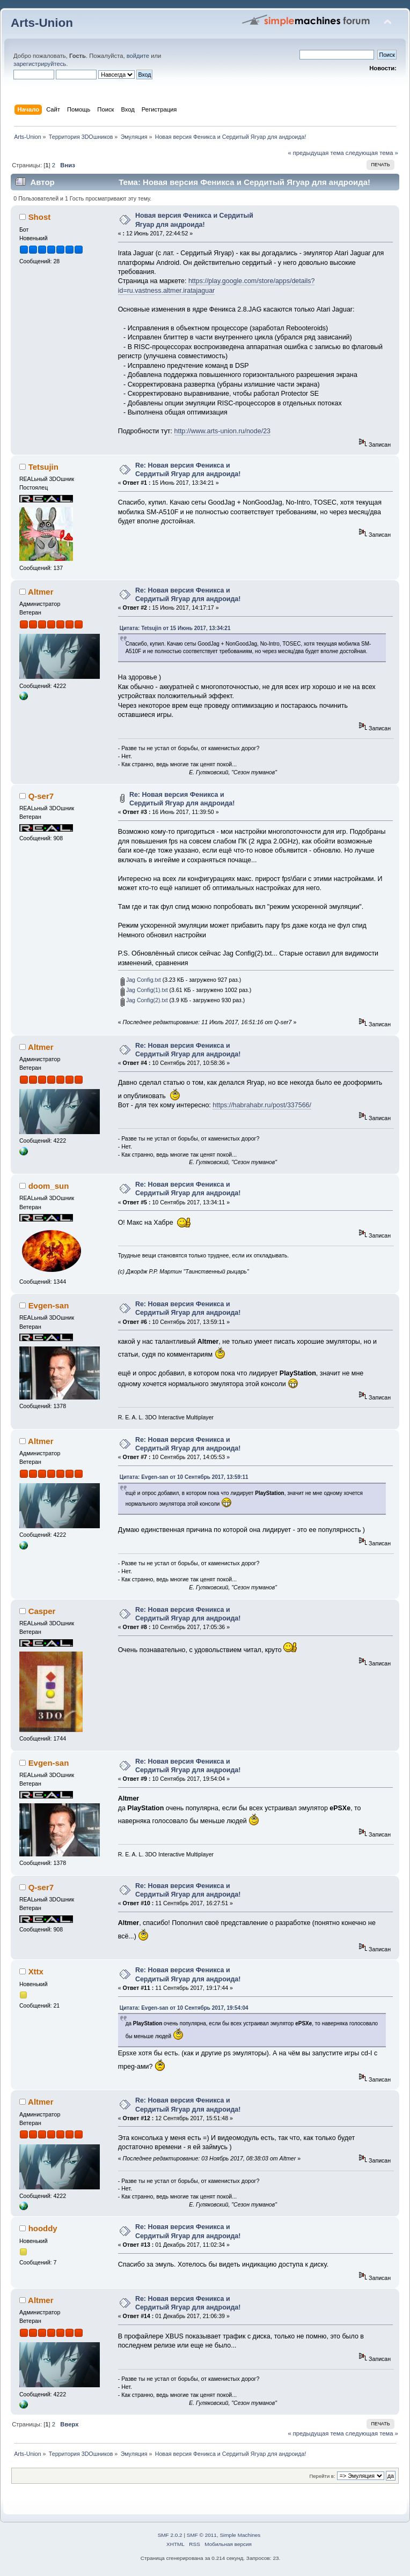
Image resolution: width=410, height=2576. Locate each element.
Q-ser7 (41, 796)
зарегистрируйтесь (39, 64)
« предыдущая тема (315, 153)
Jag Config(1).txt (144, 990)
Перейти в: (322, 2476)
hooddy (42, 2228)
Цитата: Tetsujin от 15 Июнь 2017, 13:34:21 (175, 628)
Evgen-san (48, 1305)
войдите (138, 56)
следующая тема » (372, 153)
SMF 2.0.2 (170, 2535)
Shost (39, 216)
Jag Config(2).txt (144, 1000)
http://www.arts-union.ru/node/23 (222, 431)
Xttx (35, 1971)
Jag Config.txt (141, 979)
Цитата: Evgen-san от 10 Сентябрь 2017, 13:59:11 (184, 1477)
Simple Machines (239, 2535)
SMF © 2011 (202, 2535)
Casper (42, 1611)
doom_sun (48, 1185)
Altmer (40, 591)
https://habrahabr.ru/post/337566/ (262, 1105)
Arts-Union (42, 22)
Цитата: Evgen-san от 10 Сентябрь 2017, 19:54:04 (184, 2008)
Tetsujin (43, 466)
